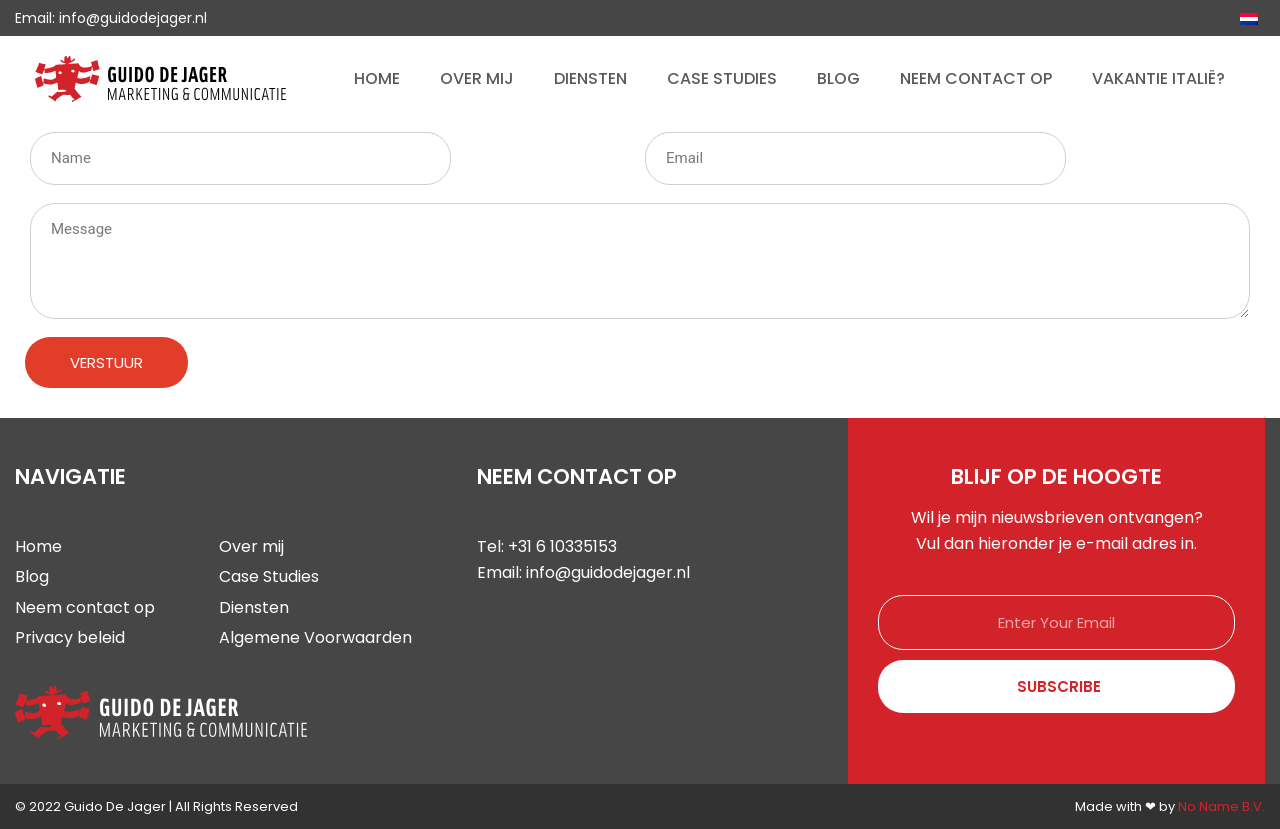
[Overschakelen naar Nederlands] (1249, 18)
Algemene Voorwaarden (315, 637)
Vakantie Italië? (1158, 78)
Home (377, 78)
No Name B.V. (1221, 806)
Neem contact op (976, 78)
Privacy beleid (70, 637)
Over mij (477, 78)
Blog (838, 78)
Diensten (590, 78)
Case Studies (722, 78)
